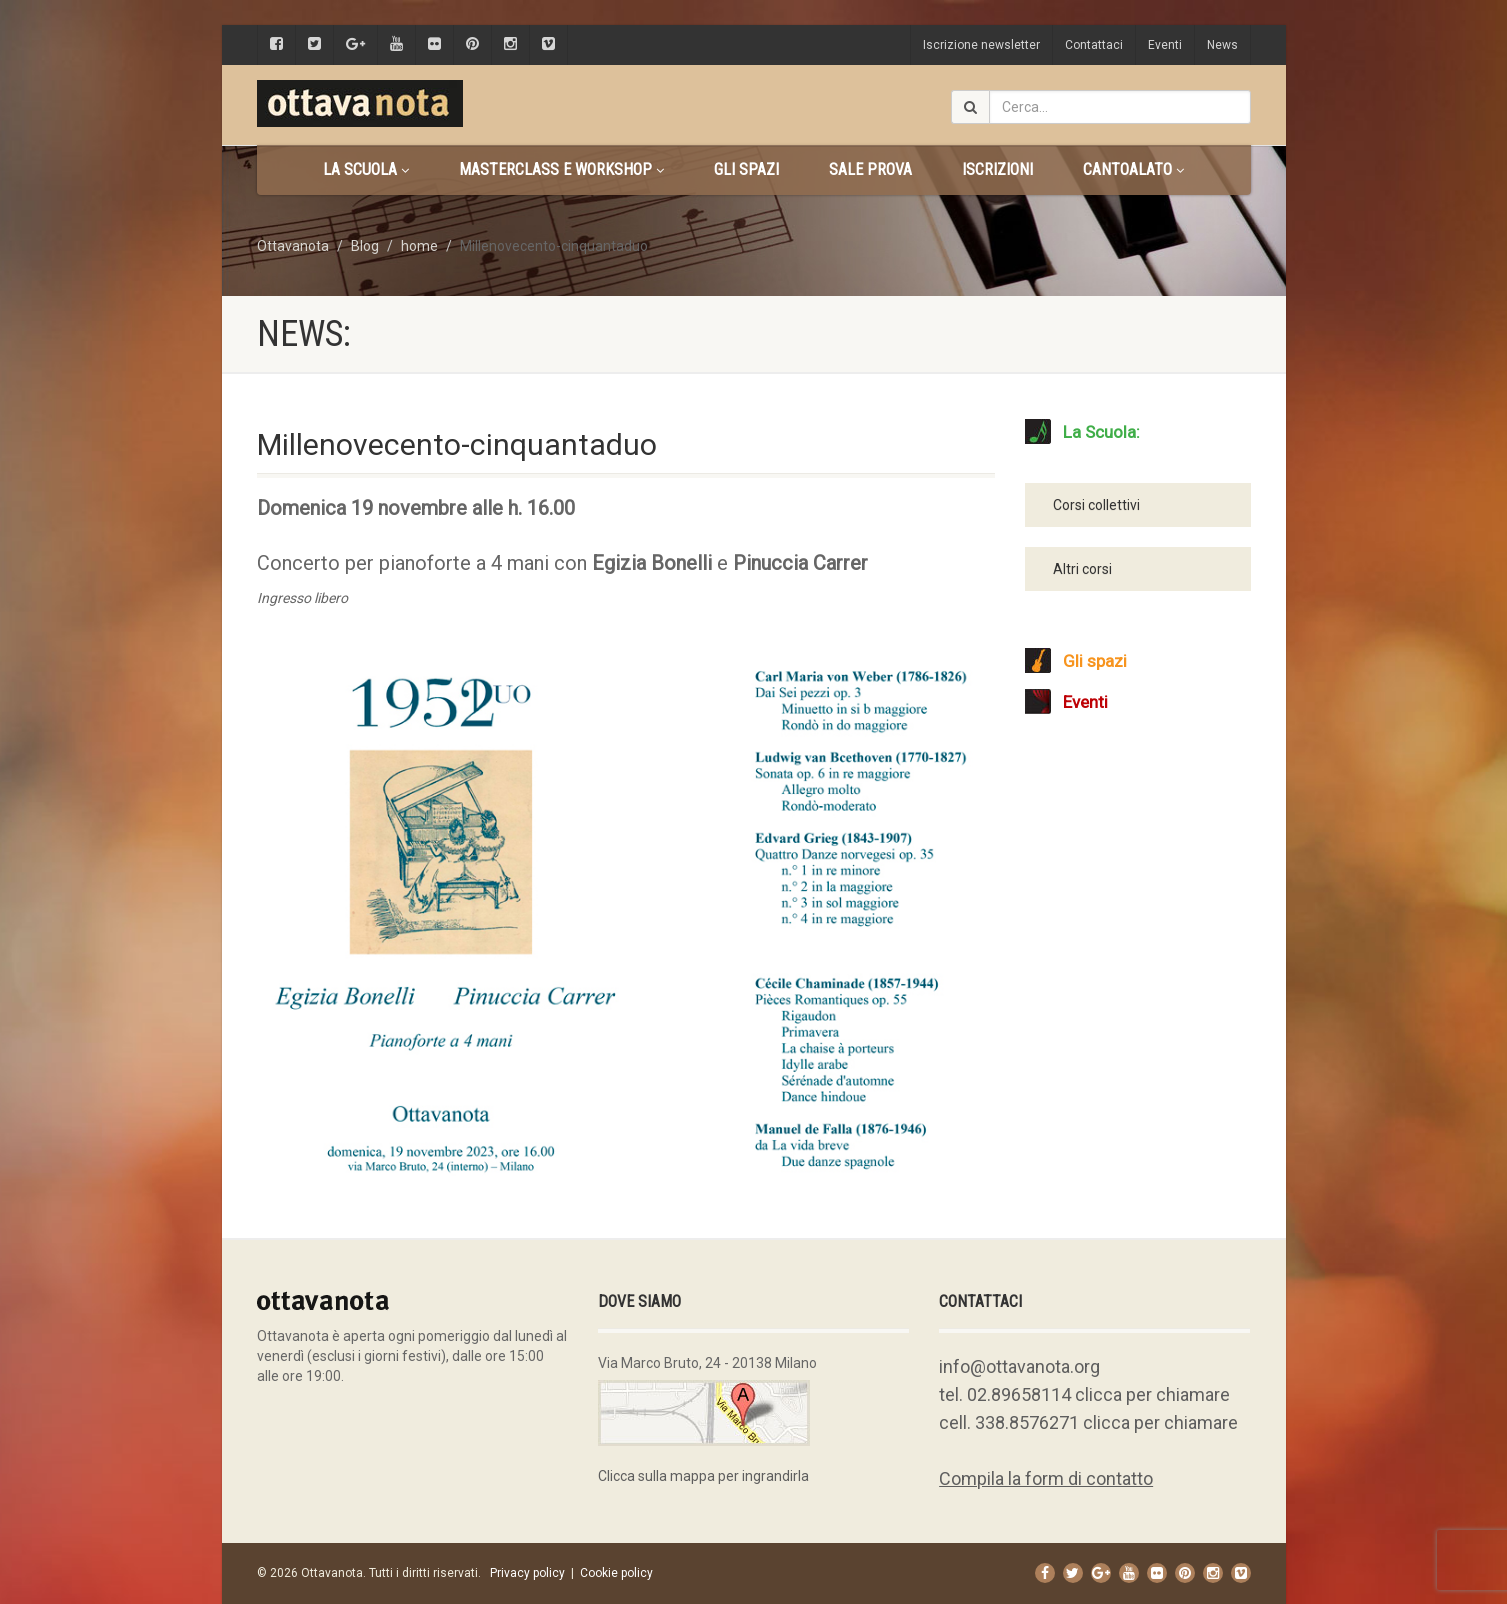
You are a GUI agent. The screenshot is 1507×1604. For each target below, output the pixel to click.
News (1222, 45)
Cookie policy (616, 1573)
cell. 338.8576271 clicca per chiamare (1088, 1422)
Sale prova (870, 169)
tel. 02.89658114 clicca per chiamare (1084, 1394)
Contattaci (1094, 45)
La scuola (366, 169)
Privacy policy (527, 1573)
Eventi (1165, 45)
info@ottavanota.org (1019, 1366)
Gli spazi (746, 169)
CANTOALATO (1133, 169)
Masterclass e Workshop (561, 169)
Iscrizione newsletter (981, 45)
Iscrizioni (997, 169)
